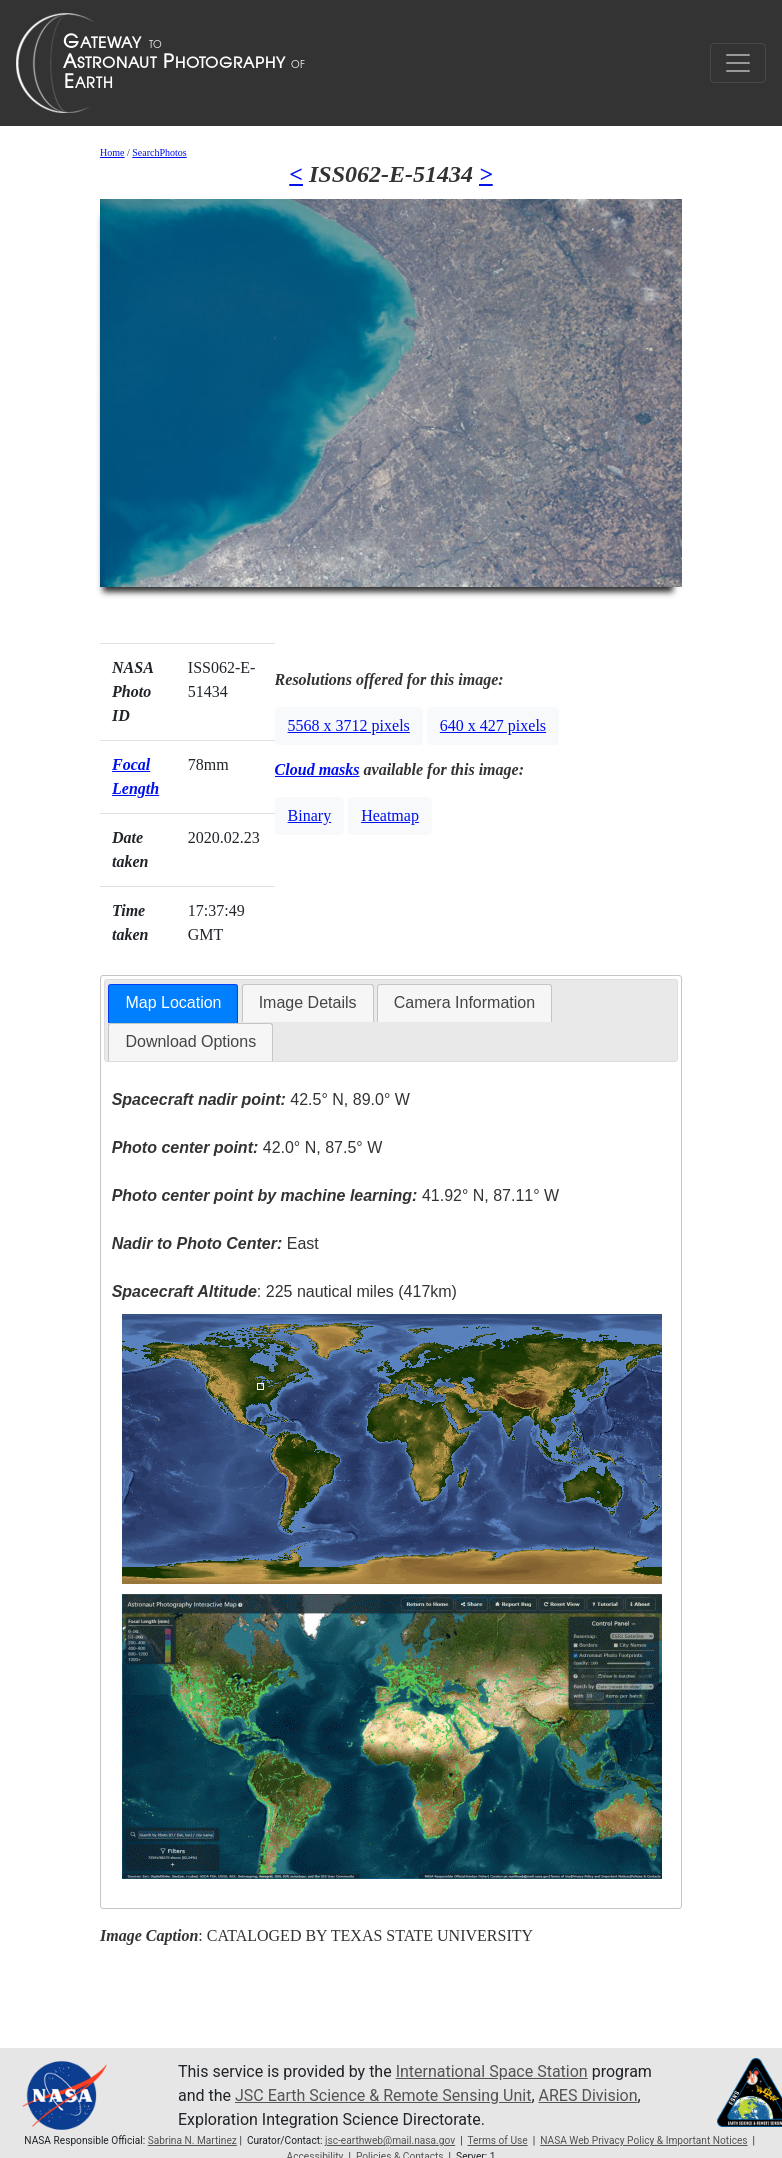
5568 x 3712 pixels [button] (349, 725)
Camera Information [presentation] (464, 1002)
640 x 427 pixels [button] (493, 725)
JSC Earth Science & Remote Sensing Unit (383, 2095)
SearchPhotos (159, 152)
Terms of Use (497, 2140)
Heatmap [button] (390, 815)
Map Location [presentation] (173, 1002)
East (215, 1243)
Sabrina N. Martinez (192, 2140)
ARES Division (588, 2095)
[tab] (173, 1003)
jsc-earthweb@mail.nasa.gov (390, 2140)
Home (112, 152)
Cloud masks (317, 769)
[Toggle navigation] (738, 63)
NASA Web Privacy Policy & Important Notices (643, 2140)
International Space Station (492, 2071)
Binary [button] (310, 815)
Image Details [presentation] (308, 1002)
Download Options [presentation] (190, 1041)
